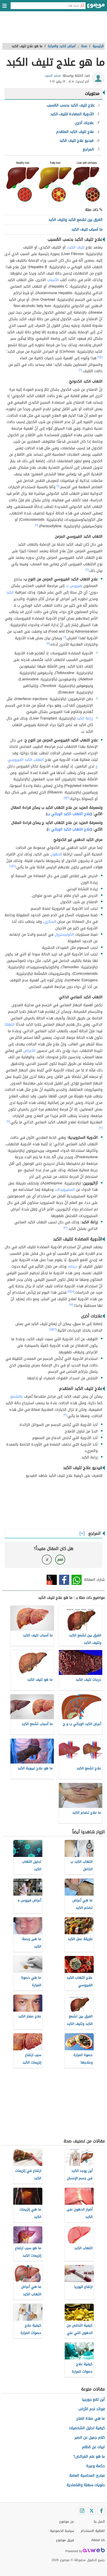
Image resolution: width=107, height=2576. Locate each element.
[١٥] (71, 1304)
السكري (50, 921)
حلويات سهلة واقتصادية (86, 2484)
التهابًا (10, 1024)
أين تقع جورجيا (93, 2399)
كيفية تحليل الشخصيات (87, 2428)
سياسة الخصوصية (62, 2531)
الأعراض (29, 1050)
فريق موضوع (65, 2540)
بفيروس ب (74, 585)
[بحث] (82, 5)
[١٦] (55, 1329)
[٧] (48, 643)
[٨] (65, 797)
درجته (73, 1266)
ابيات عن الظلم (93, 2447)
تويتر (52, 1580)
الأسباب (53, 279)
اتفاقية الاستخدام (93, 2531)
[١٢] (100, 1127)
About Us (98, 2540)
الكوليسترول (64, 934)
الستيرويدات (65, 1189)
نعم (60, 1559)
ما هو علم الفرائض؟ (89, 2456)
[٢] (98, 357)
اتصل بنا (99, 2522)
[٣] (80, 369)
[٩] (14, 866)
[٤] (58, 485)
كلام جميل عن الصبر (89, 2437)
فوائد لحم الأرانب (91, 2409)
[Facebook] (101, 2510)
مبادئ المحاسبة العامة (87, 2475)
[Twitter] (91, 2510)
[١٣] (65, 1227)
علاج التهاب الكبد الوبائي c (69, 829)
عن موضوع (66, 2522)
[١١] (8, 1121)
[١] (101, 357)
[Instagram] (82, 2510)
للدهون (56, 854)
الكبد (10, 592)
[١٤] (72, 1291)
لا (47, 1559)
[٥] (36, 525)
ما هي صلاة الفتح (90, 2418)
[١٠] (10, 866)
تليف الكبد (76, 247)
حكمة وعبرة (95, 2465)
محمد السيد (53, 76)
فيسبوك (64, 1580)
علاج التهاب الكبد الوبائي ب (68, 813)
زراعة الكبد (85, 718)
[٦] (87, 569)
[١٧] (51, 1329)
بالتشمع (16, 1396)
